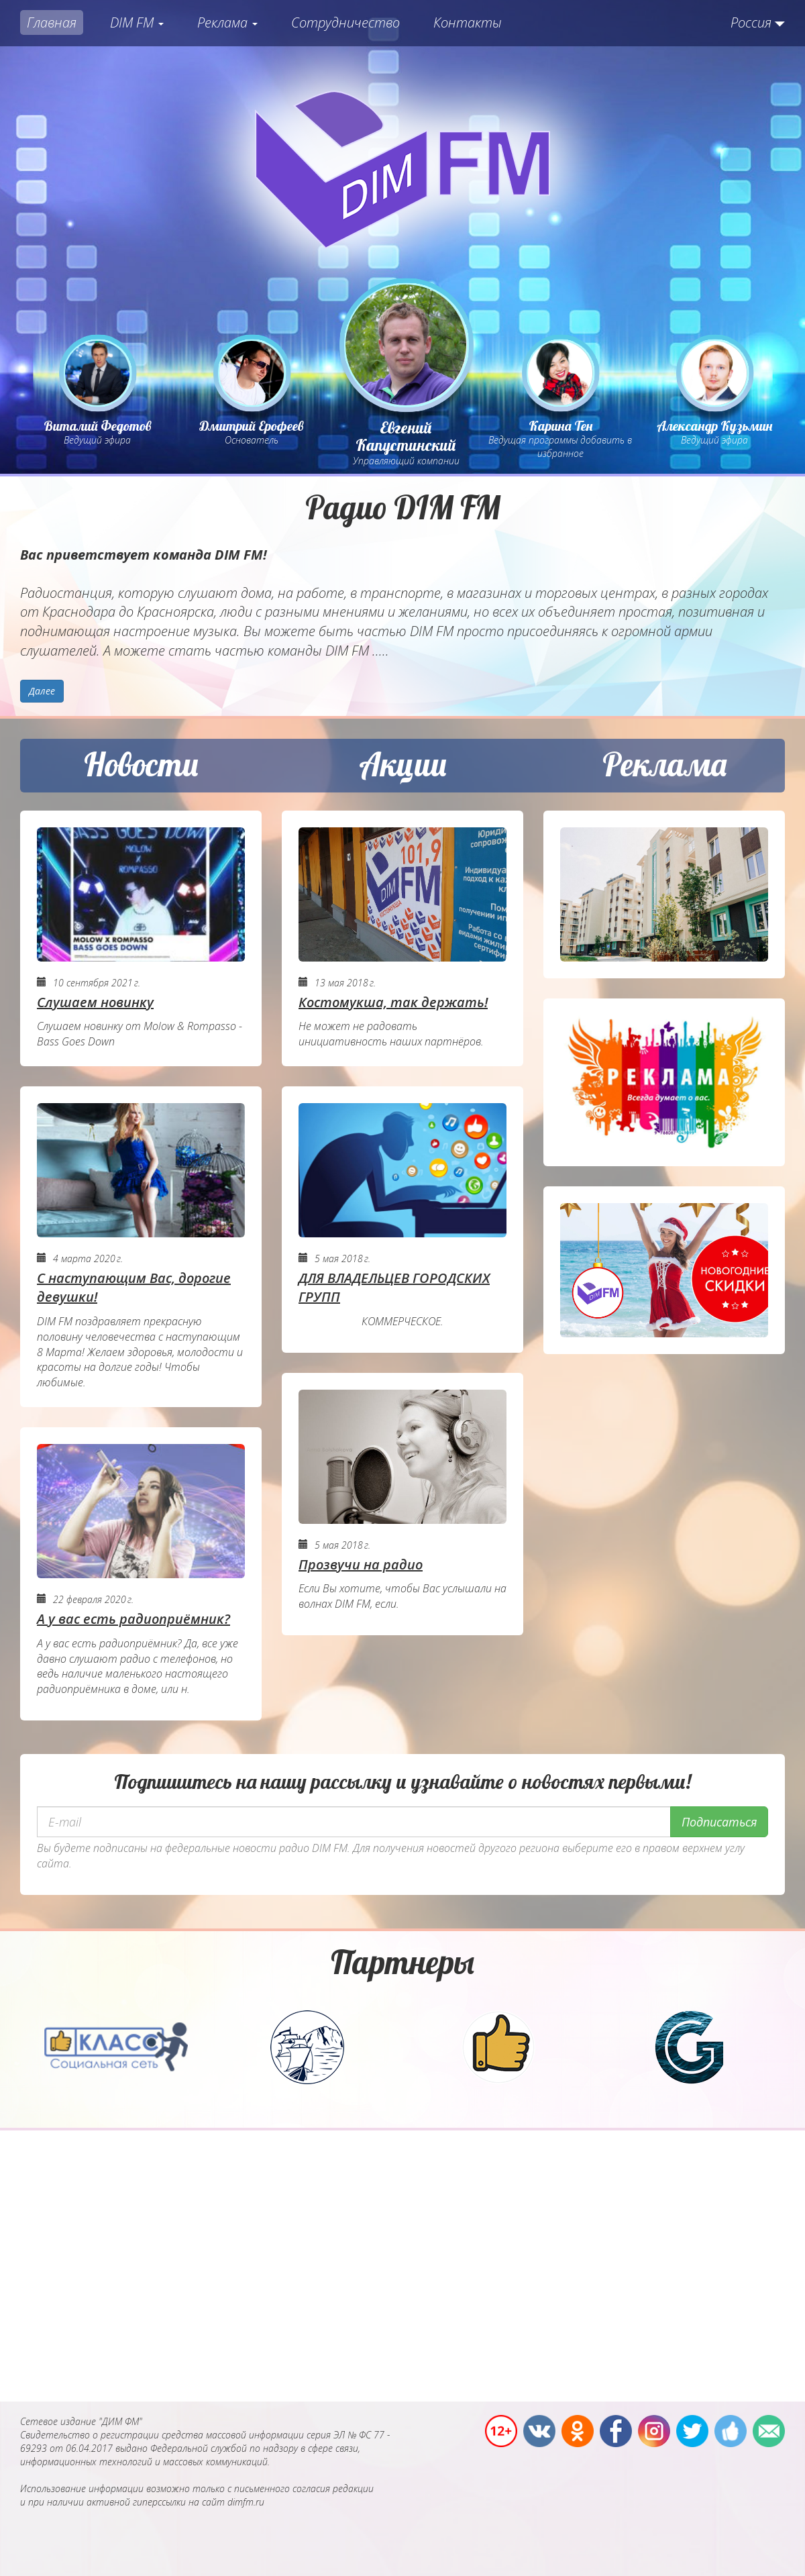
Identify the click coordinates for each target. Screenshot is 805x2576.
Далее (42, 690)
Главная (51, 22)
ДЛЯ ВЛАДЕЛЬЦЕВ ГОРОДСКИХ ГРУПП (394, 1287)
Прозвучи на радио (361, 1564)
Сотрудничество (345, 22)
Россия (751, 22)
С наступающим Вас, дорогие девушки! (134, 1287)
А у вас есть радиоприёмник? (133, 1619)
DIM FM (137, 22)
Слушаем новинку (95, 1002)
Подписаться (719, 1822)
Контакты (467, 22)
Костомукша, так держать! (393, 1002)
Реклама (227, 22)
